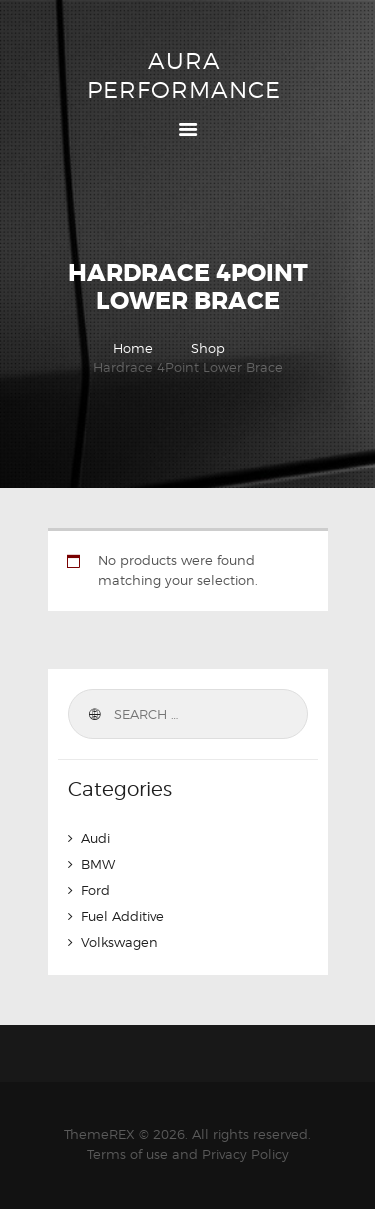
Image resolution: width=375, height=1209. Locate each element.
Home (133, 348)
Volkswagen (119, 942)
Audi (95, 838)
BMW (98, 864)
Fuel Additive (122, 916)
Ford (95, 890)
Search (94, 714)
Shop (208, 348)
